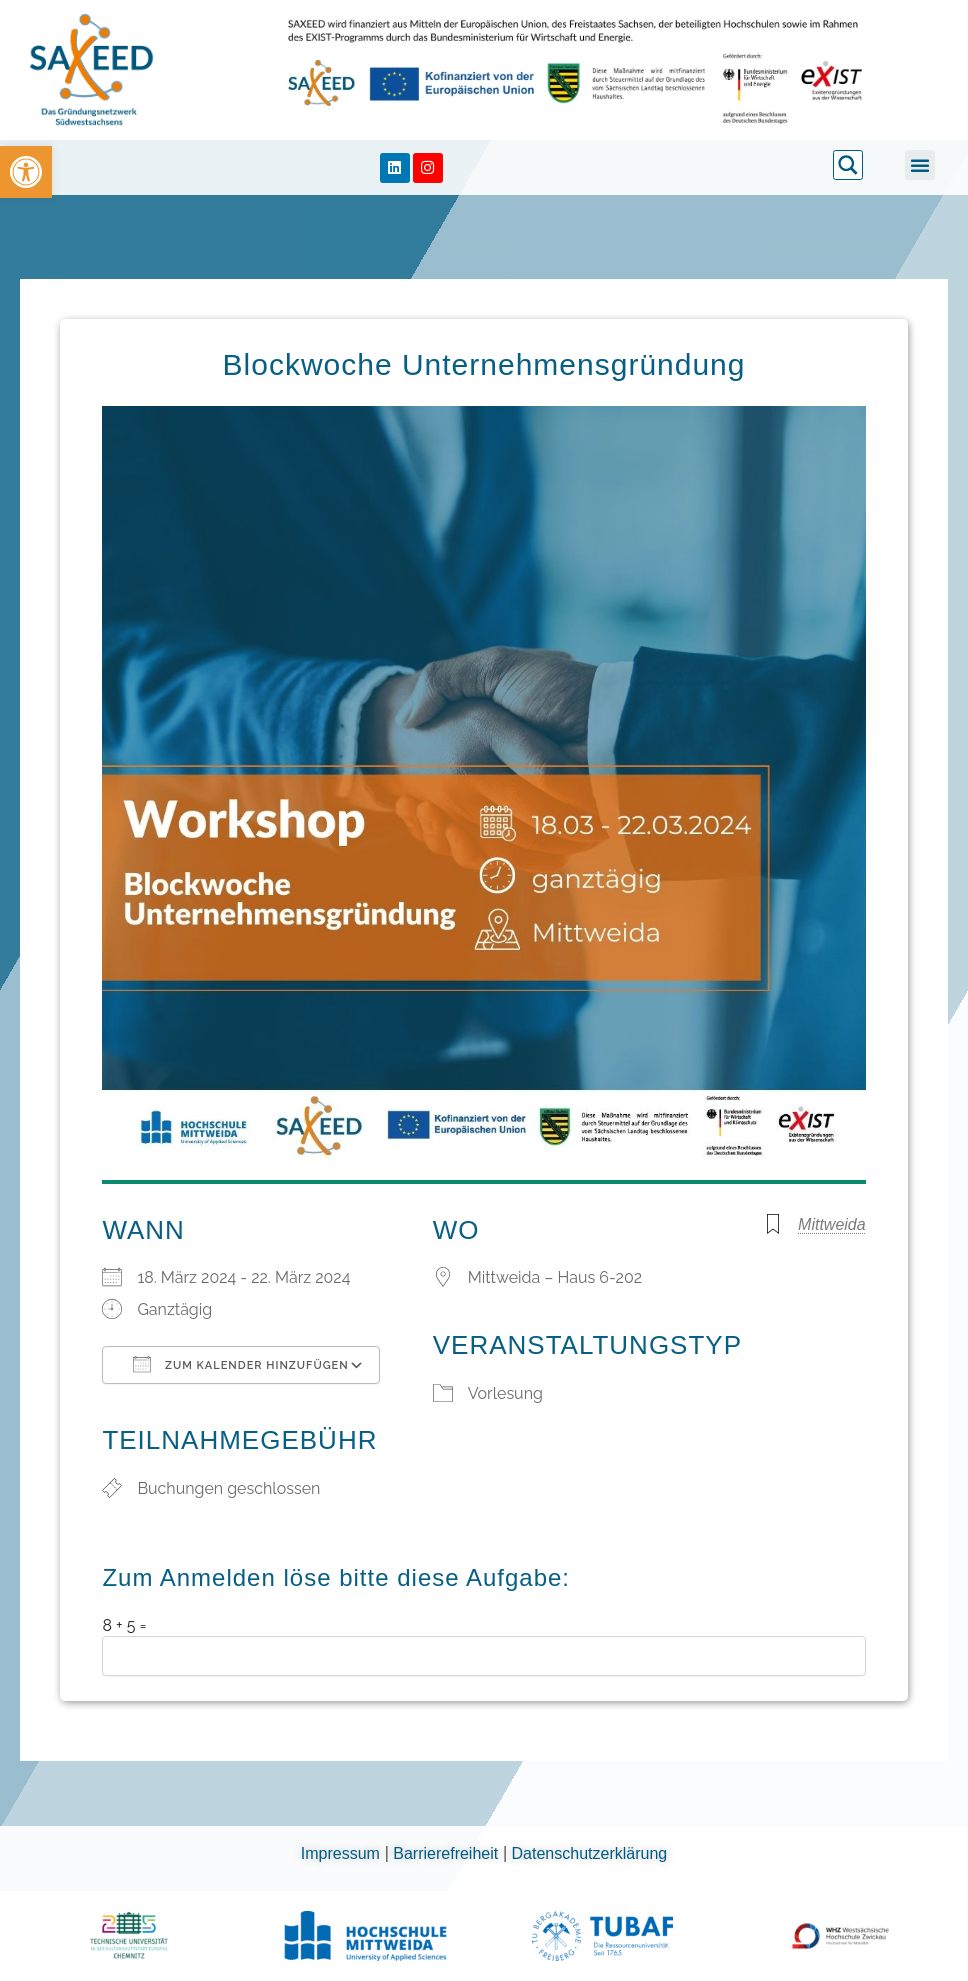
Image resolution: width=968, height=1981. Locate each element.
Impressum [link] (343, 1853)
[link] (26, 172)
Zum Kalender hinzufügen (240, 1364)
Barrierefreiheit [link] (447, 1853)
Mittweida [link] (832, 1224)
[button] (920, 165)
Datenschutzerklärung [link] (590, 1853)
